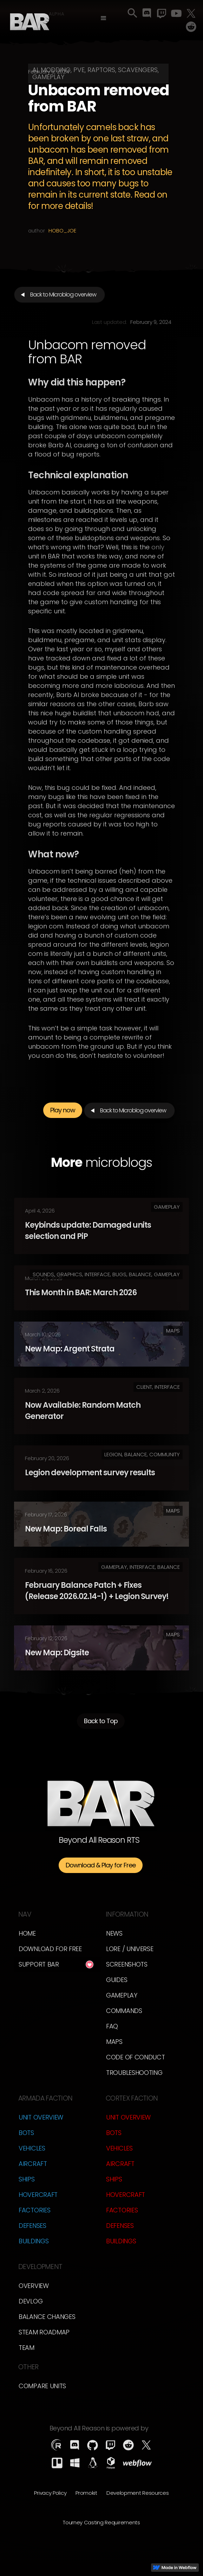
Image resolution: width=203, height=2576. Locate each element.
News (114, 1933)
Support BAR (39, 1964)
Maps (114, 2041)
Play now (62, 1113)
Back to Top (101, 1724)
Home (27, 1933)
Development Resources (137, 2493)
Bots (26, 2132)
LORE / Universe (129, 1948)
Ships (27, 2179)
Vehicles (32, 2148)
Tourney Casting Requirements (101, 2522)
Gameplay (121, 1995)
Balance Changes (47, 2316)
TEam (26, 2347)
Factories (34, 2210)
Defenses (32, 2225)
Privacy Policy (50, 2493)
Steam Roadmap (44, 2332)
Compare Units (42, 2386)
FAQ (112, 2026)
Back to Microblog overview (63, 294)
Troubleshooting (134, 2072)
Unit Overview (41, 2117)
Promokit (86, 2493)
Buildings (33, 2241)
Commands (124, 2010)
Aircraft (33, 2163)
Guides (116, 1979)
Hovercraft (38, 2194)
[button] (103, 18)
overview (34, 2285)
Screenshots (127, 1964)
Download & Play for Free (101, 1865)
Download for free (50, 1948)
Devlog (30, 2301)
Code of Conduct (135, 2057)
